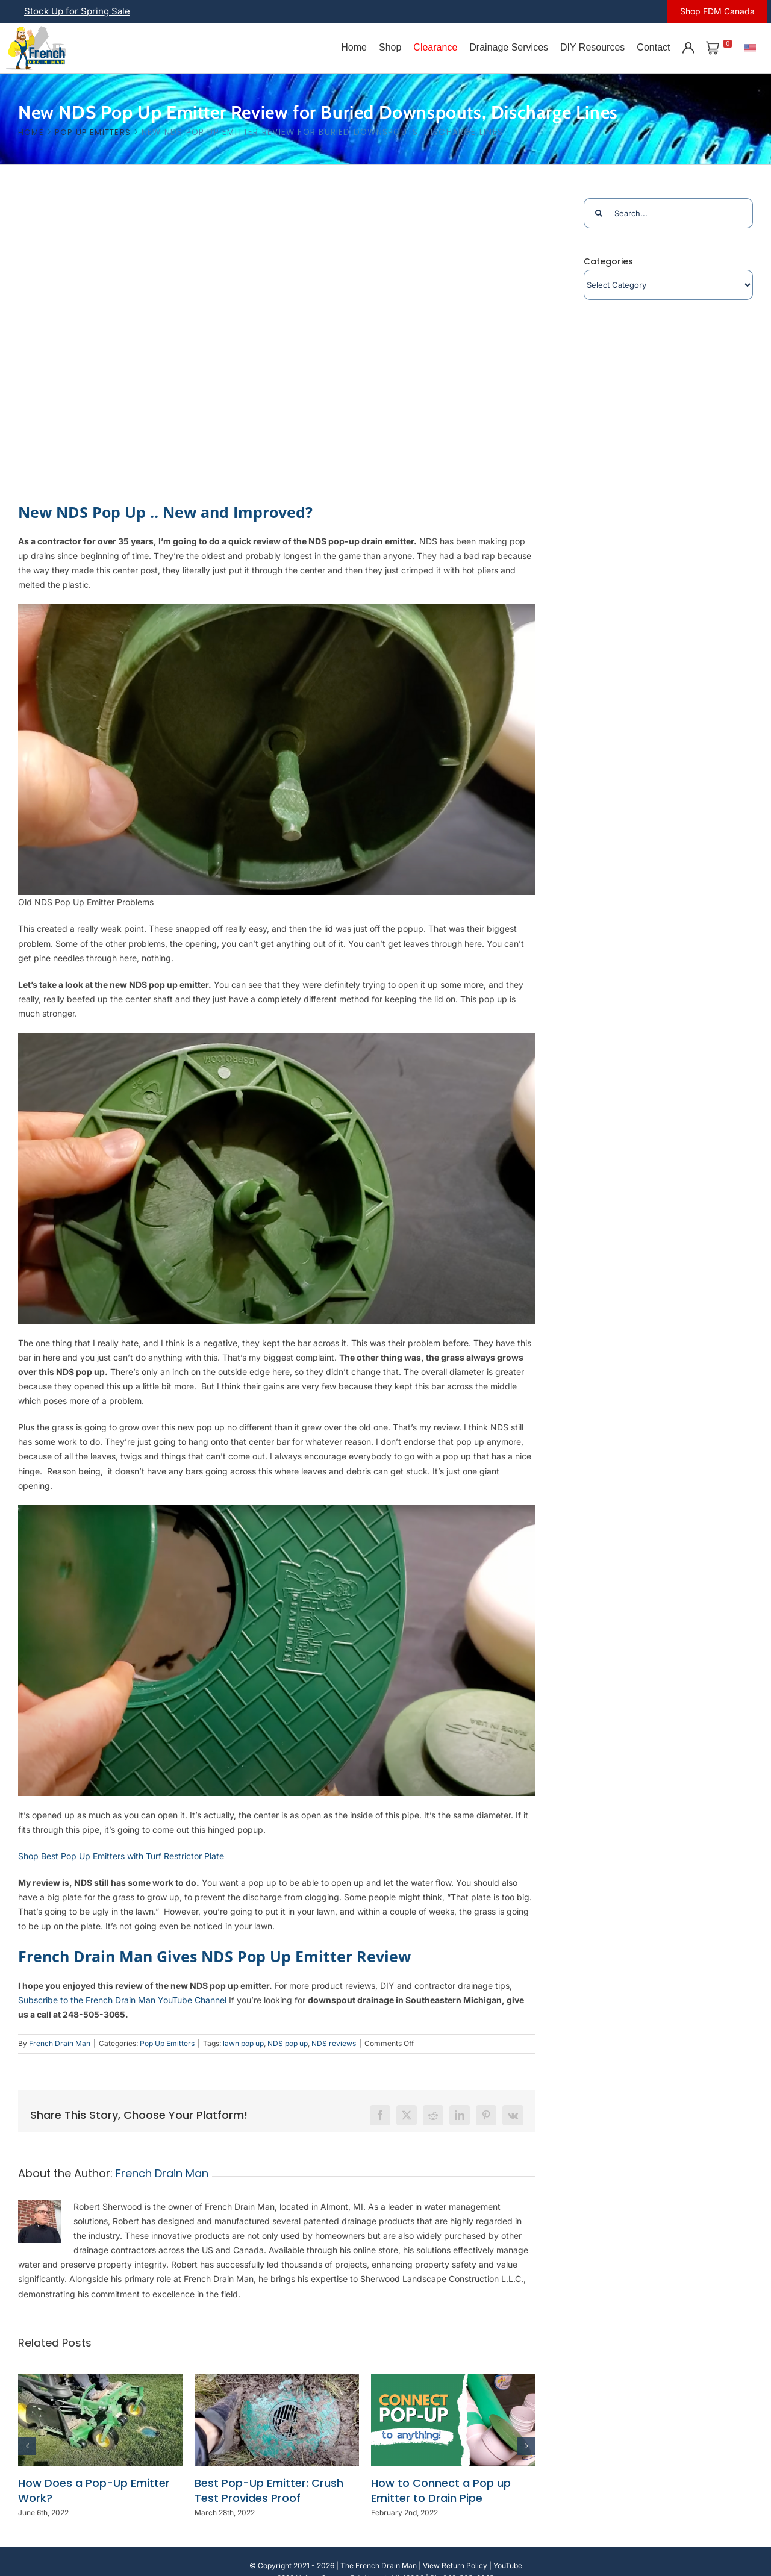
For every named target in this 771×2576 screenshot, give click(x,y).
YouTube (507, 2565)
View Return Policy (455, 2565)
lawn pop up (243, 2043)
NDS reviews (333, 2043)
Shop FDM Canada (717, 11)
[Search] (599, 213)
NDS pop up (287, 2043)
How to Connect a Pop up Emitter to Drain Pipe (441, 2490)
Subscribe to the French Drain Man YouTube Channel (122, 2000)
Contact (653, 47)
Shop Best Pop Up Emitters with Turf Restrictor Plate (121, 1856)
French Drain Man (59, 2043)
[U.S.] (750, 47)
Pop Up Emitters (167, 2043)
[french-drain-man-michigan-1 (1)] (36, 30)
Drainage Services (508, 47)
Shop (390, 47)
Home (354, 47)
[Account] (688, 47)
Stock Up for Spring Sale (77, 11)
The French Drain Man (378, 2565)
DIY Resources (592, 47)
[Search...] (668, 213)
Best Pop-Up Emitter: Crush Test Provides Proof (269, 2490)
